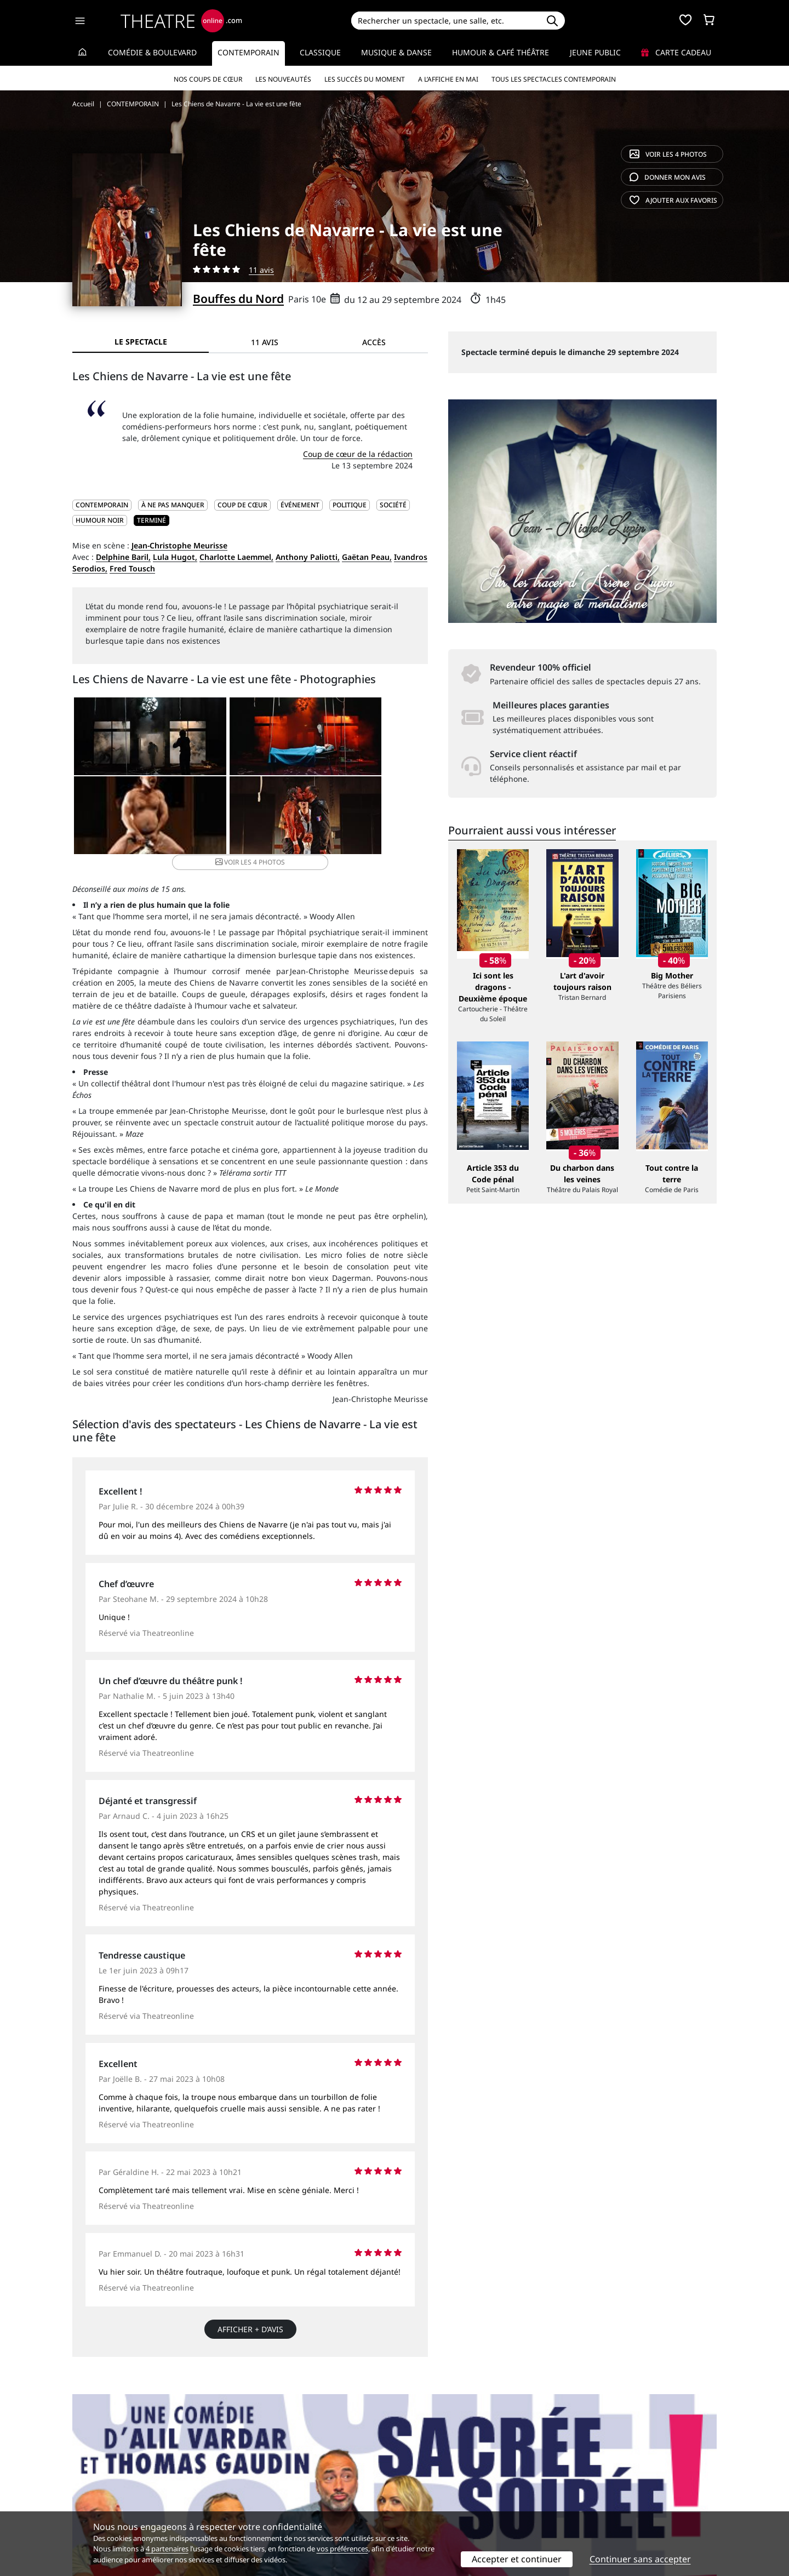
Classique (320, 52)
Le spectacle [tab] (141, 341)
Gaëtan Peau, (367, 557)
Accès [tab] (374, 342)
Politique (350, 505)
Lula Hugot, (175, 557)
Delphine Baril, (123, 557)
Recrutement (96, 2485)
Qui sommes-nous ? (108, 2473)
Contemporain (248, 52)
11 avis (261, 270)
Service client (261, 2473)
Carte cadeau (676, 52)
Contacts (88, 2508)
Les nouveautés (283, 79)
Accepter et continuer (517, 2559)
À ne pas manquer (172, 505)
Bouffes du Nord (238, 298)
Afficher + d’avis (250, 2322)
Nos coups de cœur (208, 79)
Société (393, 505)
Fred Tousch (132, 568)
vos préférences (342, 2549)
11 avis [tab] (264, 342)
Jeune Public (595, 52)
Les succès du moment (364, 79)
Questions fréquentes (277, 2485)
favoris (673, 200)
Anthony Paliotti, (308, 557)
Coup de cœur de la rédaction (358, 454)
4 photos (668, 154)
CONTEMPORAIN (102, 505)
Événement (300, 505)
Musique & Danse (396, 52)
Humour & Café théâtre (500, 52)
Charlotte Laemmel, (236, 557)
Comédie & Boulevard (152, 52)
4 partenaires (167, 2549)
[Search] (445, 21)
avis (668, 177)
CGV (244, 2496)
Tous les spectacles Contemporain (553, 79)
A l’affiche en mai (448, 79)
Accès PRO (420, 2496)
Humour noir (100, 520)
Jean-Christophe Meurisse (179, 545)
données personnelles (304, 2496)
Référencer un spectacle (445, 2473)
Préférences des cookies (281, 2508)
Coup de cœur (242, 505)
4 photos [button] (309, 821)
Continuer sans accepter (640, 2559)
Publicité (417, 2485)
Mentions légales (103, 2496)
